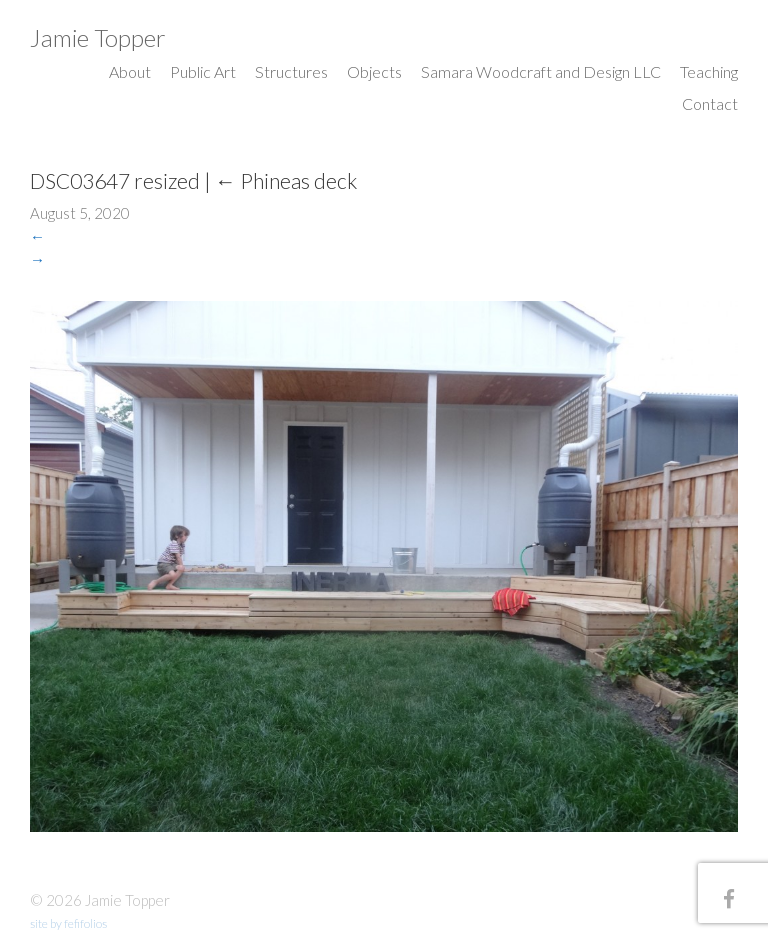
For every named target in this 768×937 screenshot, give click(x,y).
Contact (710, 103)
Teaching (709, 71)
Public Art (203, 71)
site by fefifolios (68, 923)
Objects (374, 71)
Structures (291, 71)
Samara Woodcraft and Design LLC (541, 71)
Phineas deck (286, 180)
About (130, 71)
